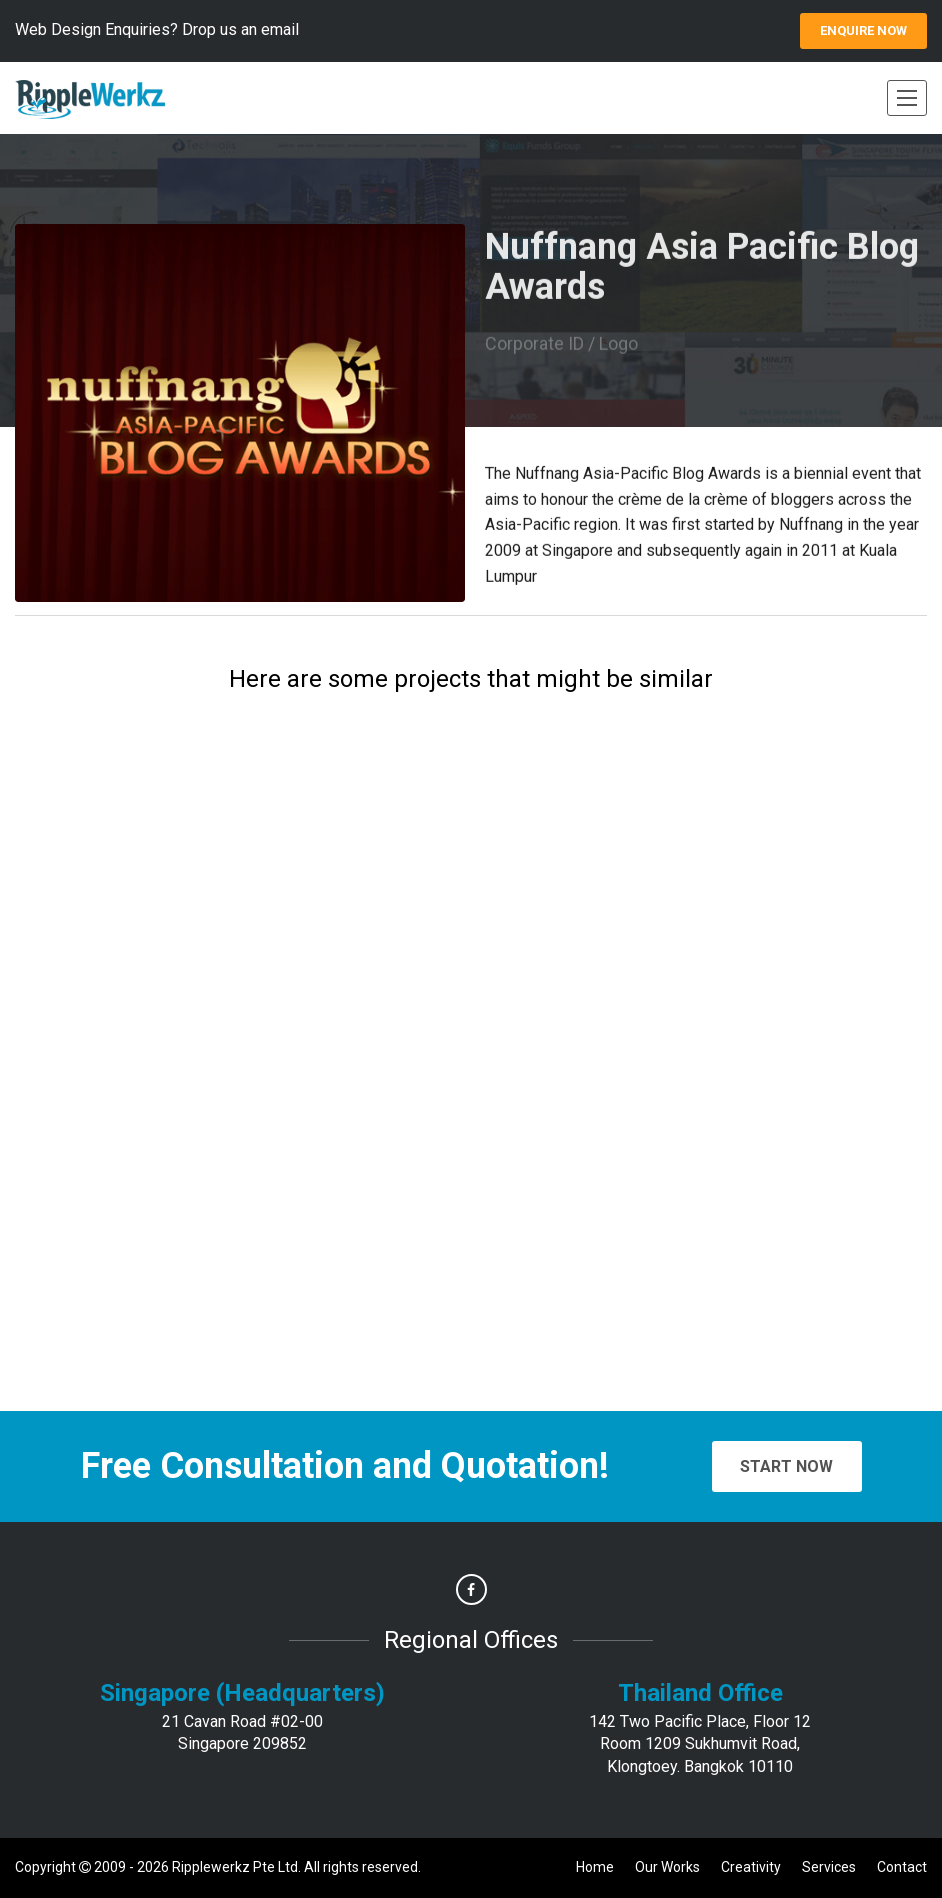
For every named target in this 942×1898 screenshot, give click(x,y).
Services (829, 1867)
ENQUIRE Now (863, 30)
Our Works (667, 1867)
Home (595, 1867)
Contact (902, 1867)
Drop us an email (240, 29)
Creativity (751, 1867)
